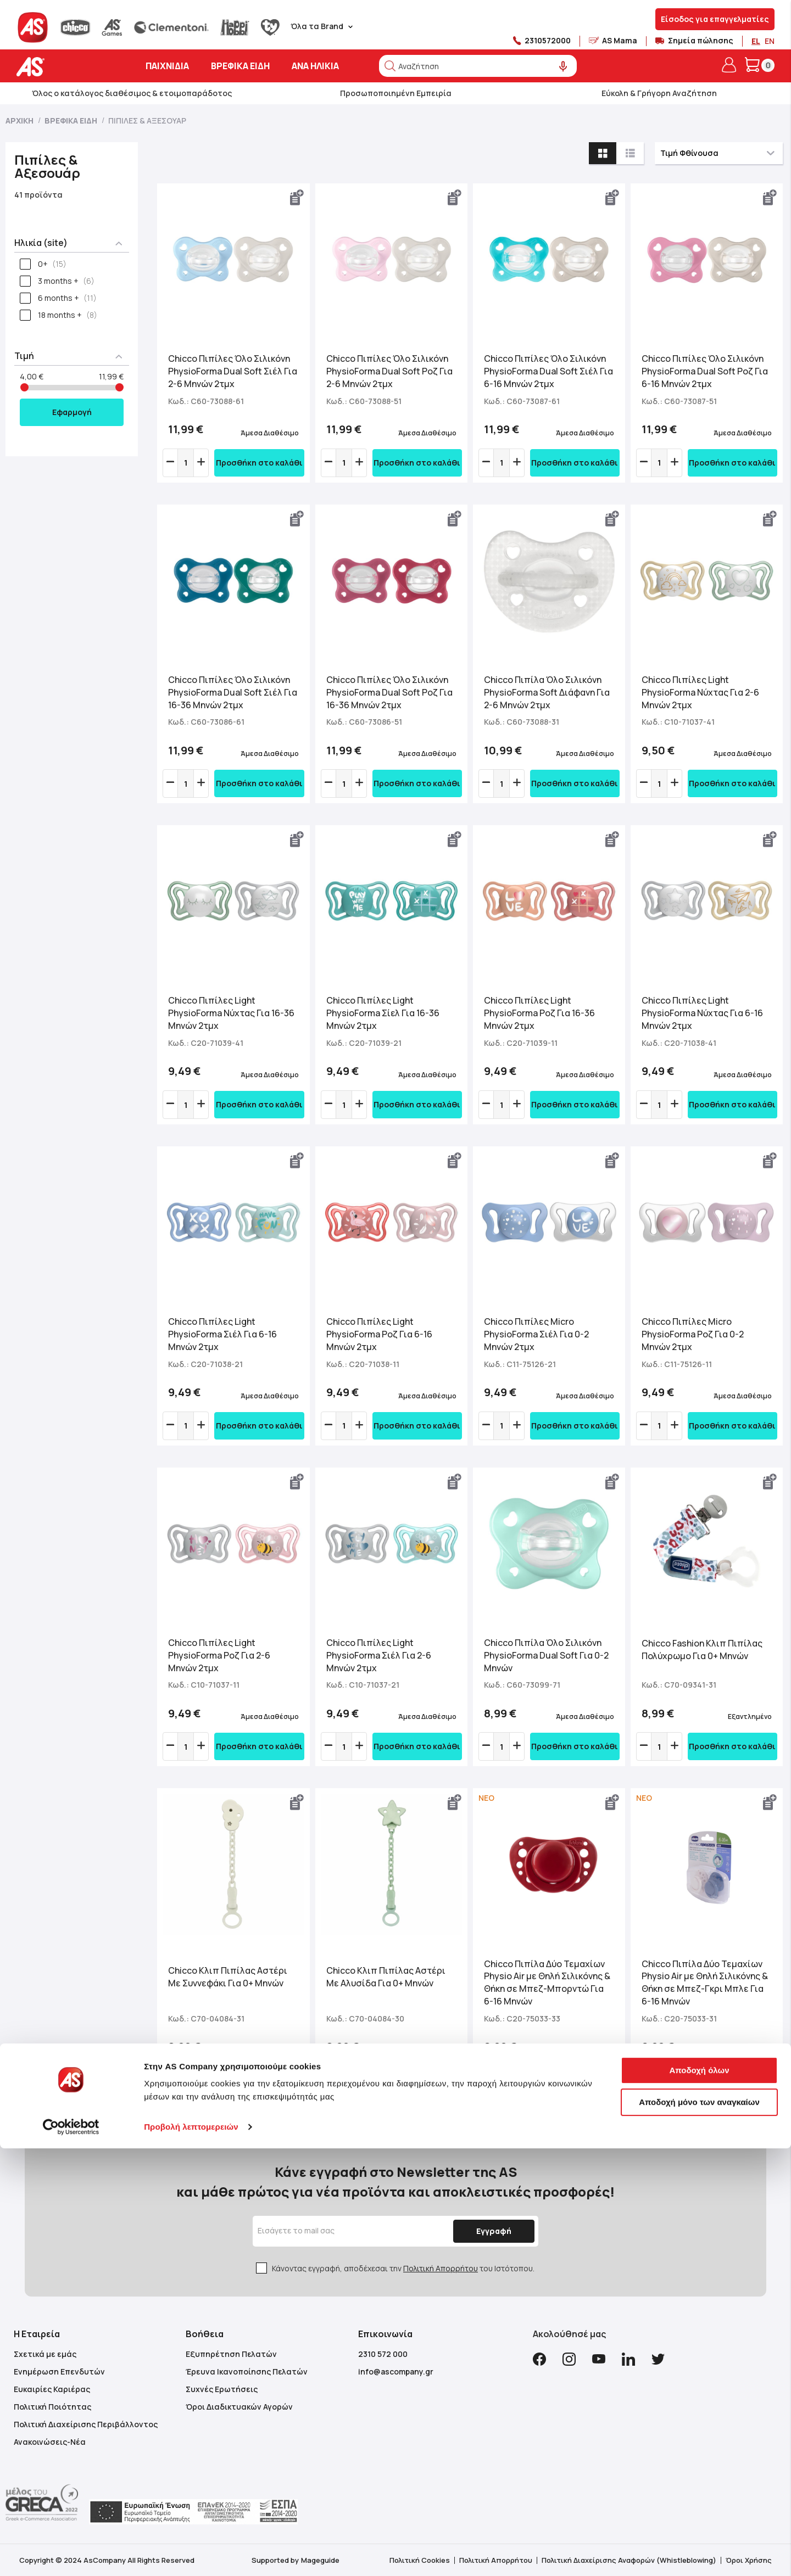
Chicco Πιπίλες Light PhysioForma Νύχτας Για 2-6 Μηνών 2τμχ (700, 692)
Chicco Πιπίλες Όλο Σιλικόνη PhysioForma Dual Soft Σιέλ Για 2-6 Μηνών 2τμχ (232, 371)
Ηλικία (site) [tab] (41, 243)
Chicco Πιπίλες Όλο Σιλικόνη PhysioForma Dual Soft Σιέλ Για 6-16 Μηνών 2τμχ (548, 371)
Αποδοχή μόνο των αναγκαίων (699, 2529)
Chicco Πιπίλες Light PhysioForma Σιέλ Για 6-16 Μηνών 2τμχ (222, 1334)
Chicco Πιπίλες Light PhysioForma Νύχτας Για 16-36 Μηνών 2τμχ (231, 1013)
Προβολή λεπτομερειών (191, 2554)
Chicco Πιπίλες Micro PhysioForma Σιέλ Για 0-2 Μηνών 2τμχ (536, 1334)
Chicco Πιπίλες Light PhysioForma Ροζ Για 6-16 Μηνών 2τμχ (379, 1334)
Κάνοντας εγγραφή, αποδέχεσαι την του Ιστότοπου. (403, 2268)
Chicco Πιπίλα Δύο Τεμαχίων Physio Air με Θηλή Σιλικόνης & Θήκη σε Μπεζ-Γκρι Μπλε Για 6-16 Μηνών (705, 1983)
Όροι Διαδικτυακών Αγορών (239, 2406)
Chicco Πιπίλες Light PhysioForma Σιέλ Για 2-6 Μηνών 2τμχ (378, 1655)
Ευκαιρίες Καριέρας (52, 2389)
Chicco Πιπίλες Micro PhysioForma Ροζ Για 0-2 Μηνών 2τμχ (693, 1334)
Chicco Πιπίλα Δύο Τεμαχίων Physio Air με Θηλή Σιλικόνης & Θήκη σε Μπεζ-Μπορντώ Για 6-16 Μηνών (547, 1983)
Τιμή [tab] (24, 356)
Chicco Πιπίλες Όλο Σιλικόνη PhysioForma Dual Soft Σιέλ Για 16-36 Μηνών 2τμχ (232, 692)
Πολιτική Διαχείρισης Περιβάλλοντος (86, 2424)
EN (770, 41)
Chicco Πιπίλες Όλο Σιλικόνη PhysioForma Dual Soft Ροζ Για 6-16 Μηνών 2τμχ (705, 371)
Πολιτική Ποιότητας (52, 2406)
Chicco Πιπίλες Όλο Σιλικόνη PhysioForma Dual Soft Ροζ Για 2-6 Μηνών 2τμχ (389, 371)
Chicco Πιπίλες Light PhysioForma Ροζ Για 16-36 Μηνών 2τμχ (539, 1013)
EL (755, 41)
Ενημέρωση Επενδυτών (59, 2371)
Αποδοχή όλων (699, 2497)
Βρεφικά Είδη (71, 120)
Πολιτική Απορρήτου (440, 2268)
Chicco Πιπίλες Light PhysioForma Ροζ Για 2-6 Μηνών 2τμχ (219, 1655)
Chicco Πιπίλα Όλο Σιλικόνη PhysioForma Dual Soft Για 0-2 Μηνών (546, 1655)
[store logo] (64, 66)
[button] (297, 197)
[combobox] (478, 66)
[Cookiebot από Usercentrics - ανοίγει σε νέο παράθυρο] (71, 2554)
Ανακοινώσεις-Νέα (50, 2442)
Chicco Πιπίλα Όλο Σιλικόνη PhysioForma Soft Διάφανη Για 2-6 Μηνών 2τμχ (547, 692)
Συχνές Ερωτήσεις (222, 2389)
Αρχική (20, 120)
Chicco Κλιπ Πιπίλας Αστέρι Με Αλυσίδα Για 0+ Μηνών (385, 1976)
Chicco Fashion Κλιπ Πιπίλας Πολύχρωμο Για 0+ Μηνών (702, 1649)
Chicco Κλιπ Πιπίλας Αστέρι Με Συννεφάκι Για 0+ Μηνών (227, 1976)
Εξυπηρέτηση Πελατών (231, 2354)
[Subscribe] (490, 2231)
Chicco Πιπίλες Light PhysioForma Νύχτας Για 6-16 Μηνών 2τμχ (702, 1013)
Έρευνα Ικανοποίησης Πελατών (247, 2371)
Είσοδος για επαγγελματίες (715, 19)
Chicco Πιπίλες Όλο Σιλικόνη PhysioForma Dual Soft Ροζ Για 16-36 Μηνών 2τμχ (389, 692)
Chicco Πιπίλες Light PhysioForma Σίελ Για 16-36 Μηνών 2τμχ (382, 1013)
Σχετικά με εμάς (45, 2354)
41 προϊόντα (38, 194)
